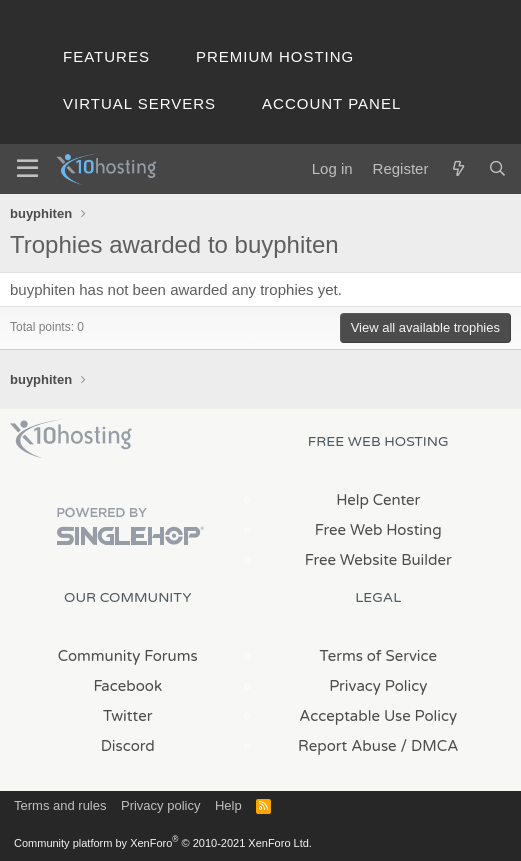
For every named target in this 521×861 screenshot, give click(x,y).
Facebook (127, 686)
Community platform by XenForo (163, 843)
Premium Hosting (275, 56)
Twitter (127, 716)
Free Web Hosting (378, 530)
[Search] (497, 168)
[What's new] (457, 168)
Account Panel (331, 103)
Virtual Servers (139, 103)
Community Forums (128, 656)
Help (228, 805)
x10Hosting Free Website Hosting (71, 439)
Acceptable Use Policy (378, 716)
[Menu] (27, 169)
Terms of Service (378, 656)
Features (106, 56)
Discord (128, 746)
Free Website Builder (378, 560)
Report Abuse (347, 746)
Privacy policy (160, 805)
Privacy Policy (378, 686)
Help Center (378, 500)
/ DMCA (430, 746)
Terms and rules (60, 805)
